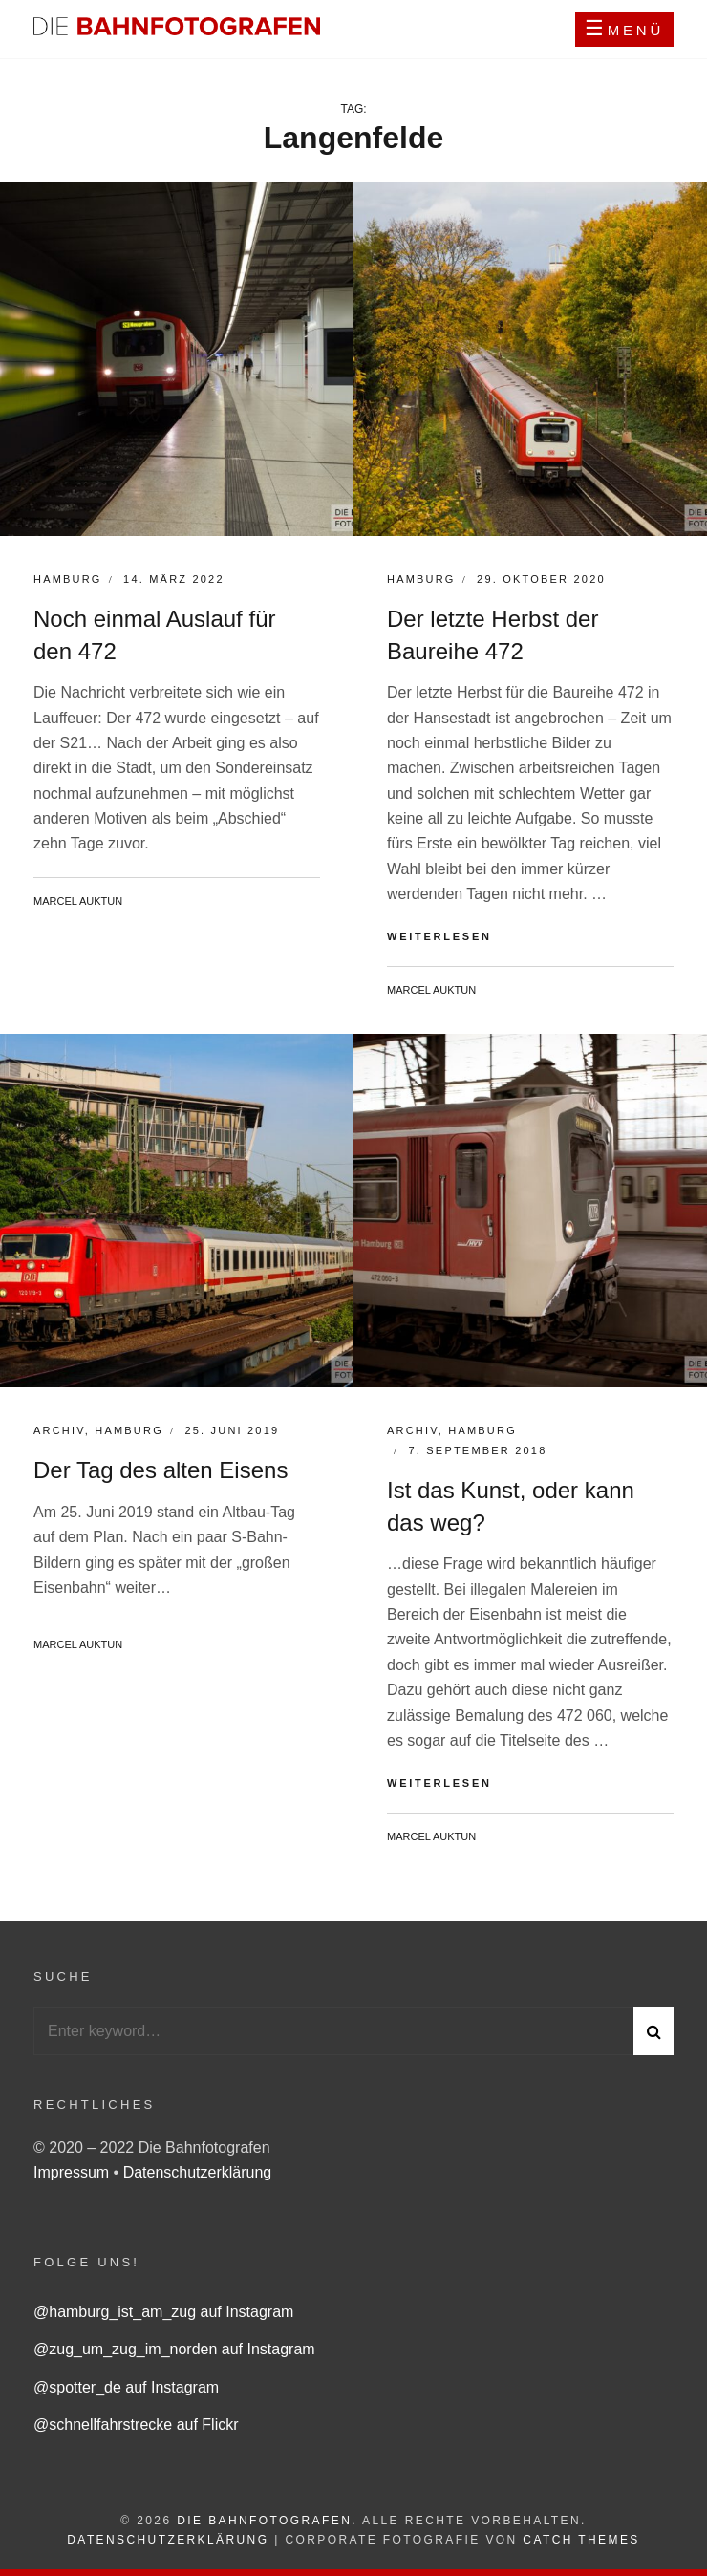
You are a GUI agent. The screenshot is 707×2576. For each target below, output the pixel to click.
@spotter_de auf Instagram (126, 2387)
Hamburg (67, 579)
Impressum (73, 2172)
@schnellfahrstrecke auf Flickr (136, 2424)
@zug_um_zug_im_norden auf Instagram (174, 2349)
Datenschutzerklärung (197, 2172)
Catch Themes (581, 2539)
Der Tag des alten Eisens (160, 1470)
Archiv (59, 1430)
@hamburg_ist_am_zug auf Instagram (163, 2312)
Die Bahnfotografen (264, 2520)
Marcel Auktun (77, 901)
